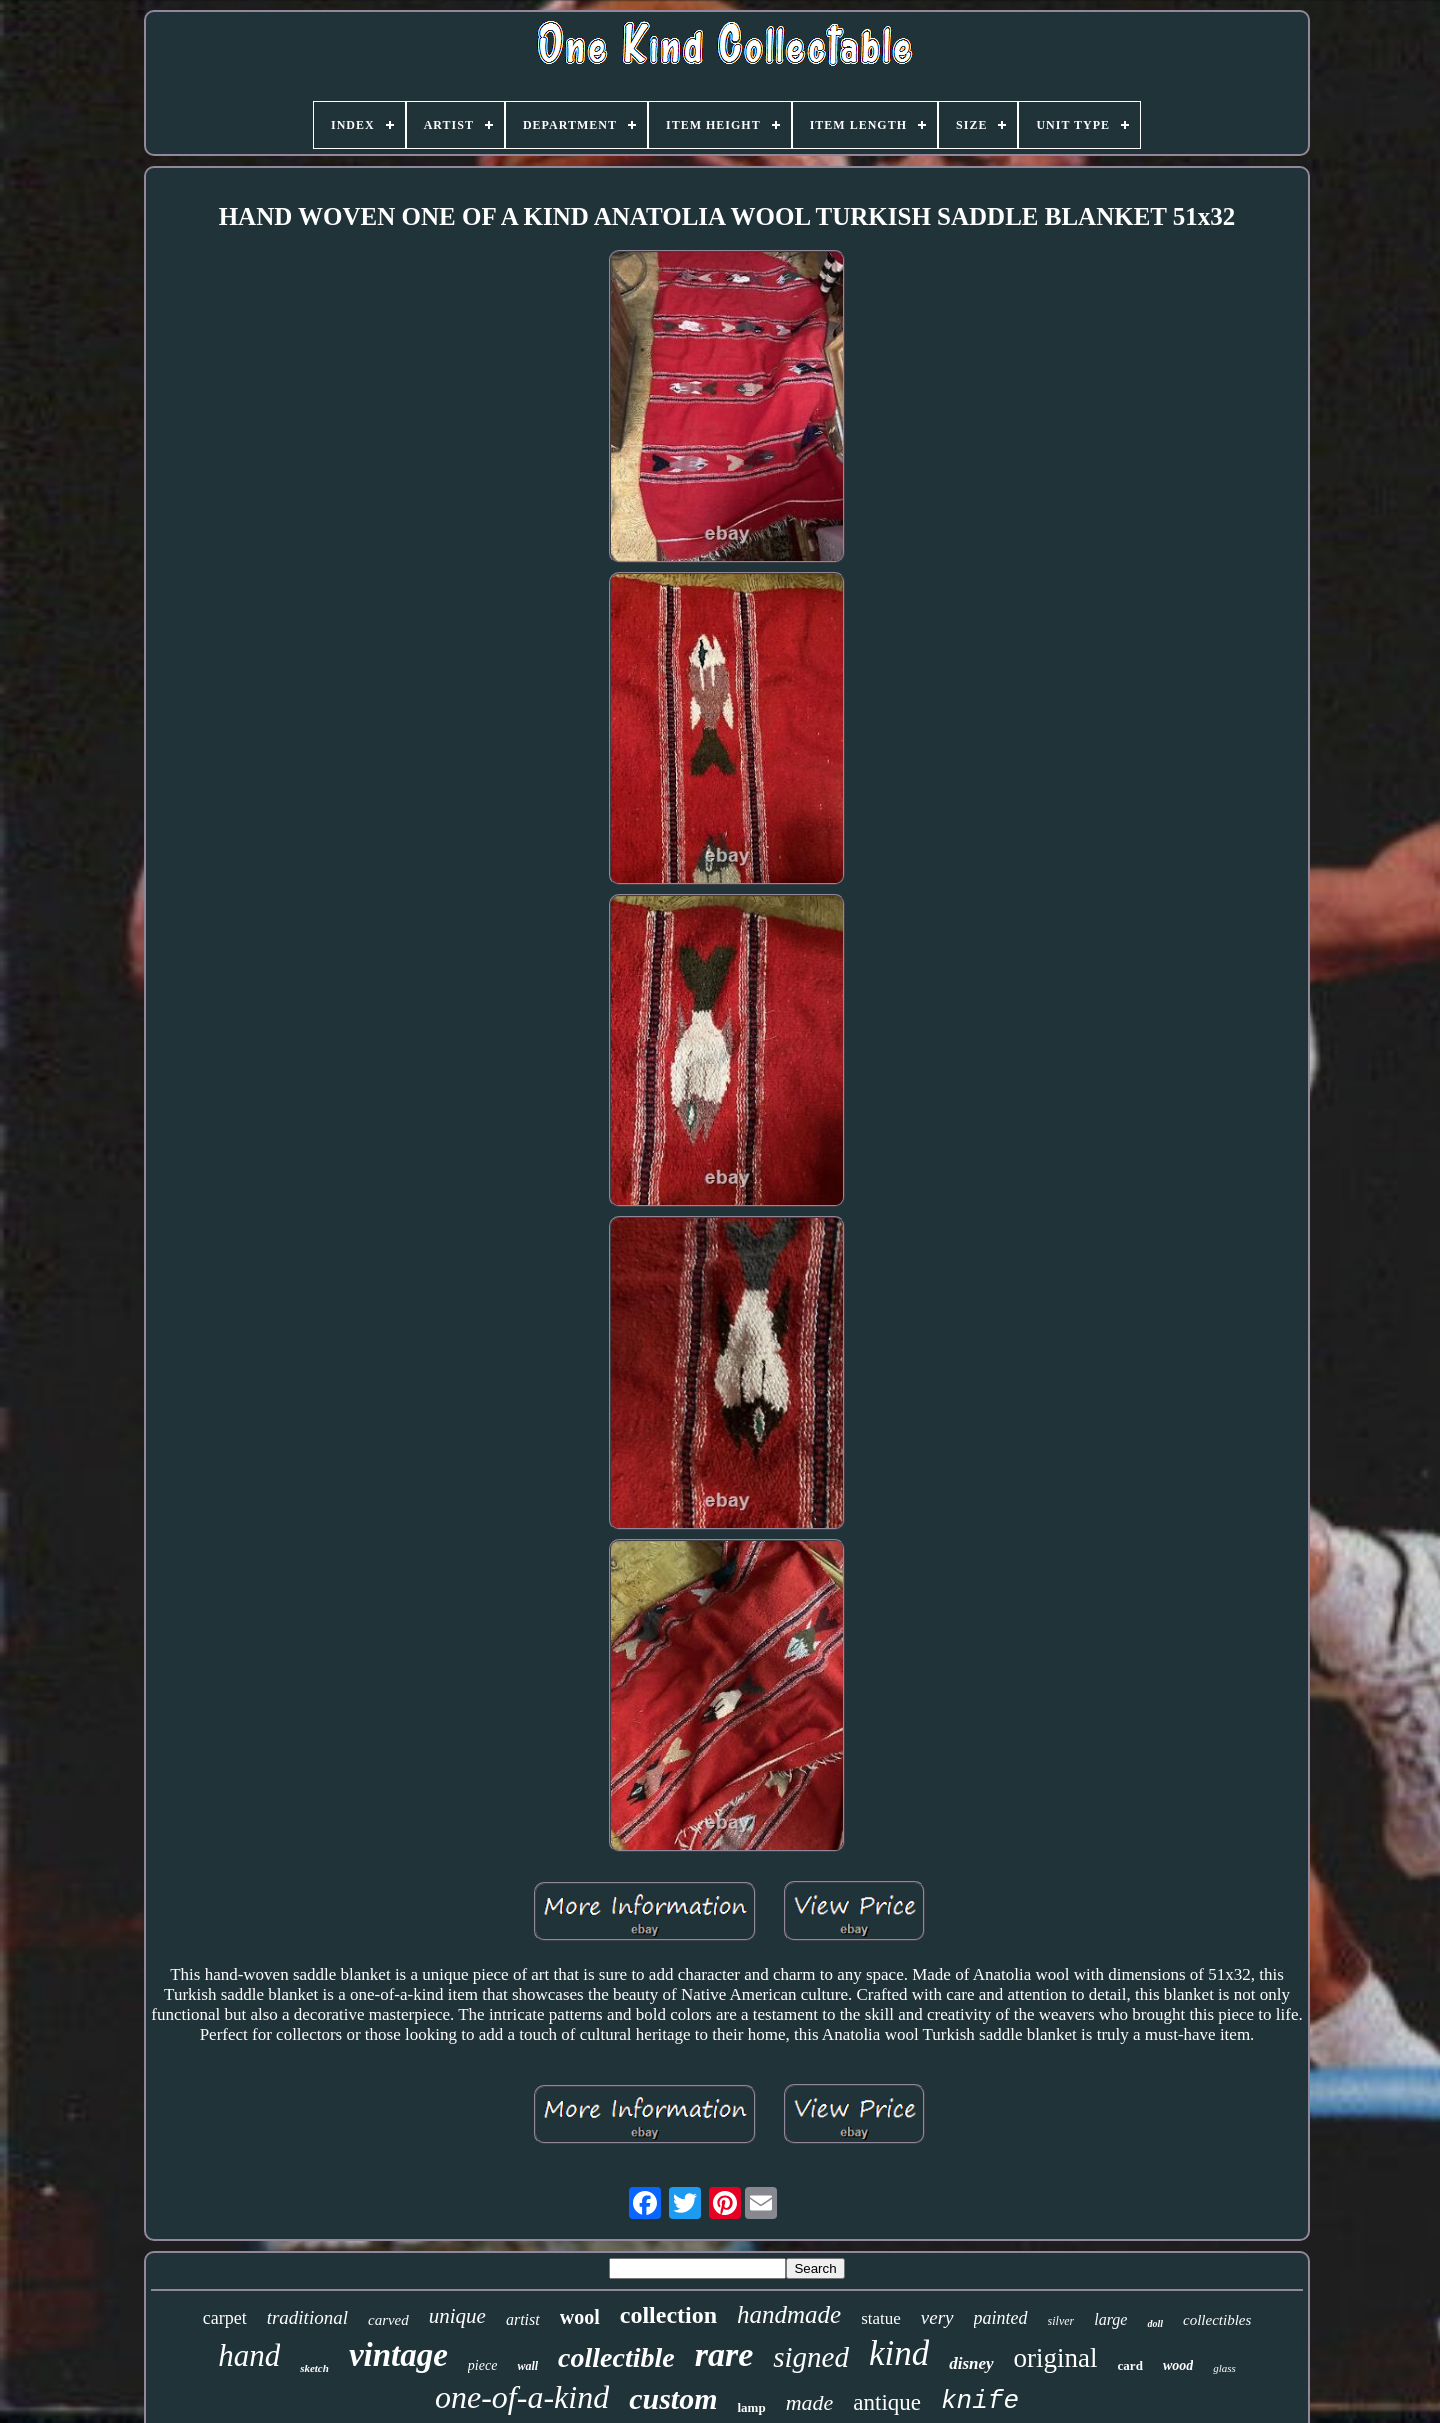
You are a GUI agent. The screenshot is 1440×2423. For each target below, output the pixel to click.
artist (523, 2319)
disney (971, 2363)
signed (811, 2357)
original (1056, 2358)
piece (483, 2365)
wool (580, 2317)
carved (388, 2320)
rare (724, 2354)
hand (249, 2355)
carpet (225, 2318)
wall (527, 2366)
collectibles (1217, 2320)
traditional (307, 2317)
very (937, 2317)
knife (980, 2401)
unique (457, 2316)
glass (1224, 2368)
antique (887, 2402)
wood (1178, 2365)
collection (668, 2315)
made (810, 2402)
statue (881, 2318)
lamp (751, 2407)
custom (673, 2398)
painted (1001, 2318)
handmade (789, 2314)
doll (1155, 2323)
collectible (616, 2357)
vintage (398, 2355)
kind (899, 2353)
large (1110, 2319)
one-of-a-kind (522, 2397)
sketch (314, 2368)
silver (1061, 2321)
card (1130, 2365)
